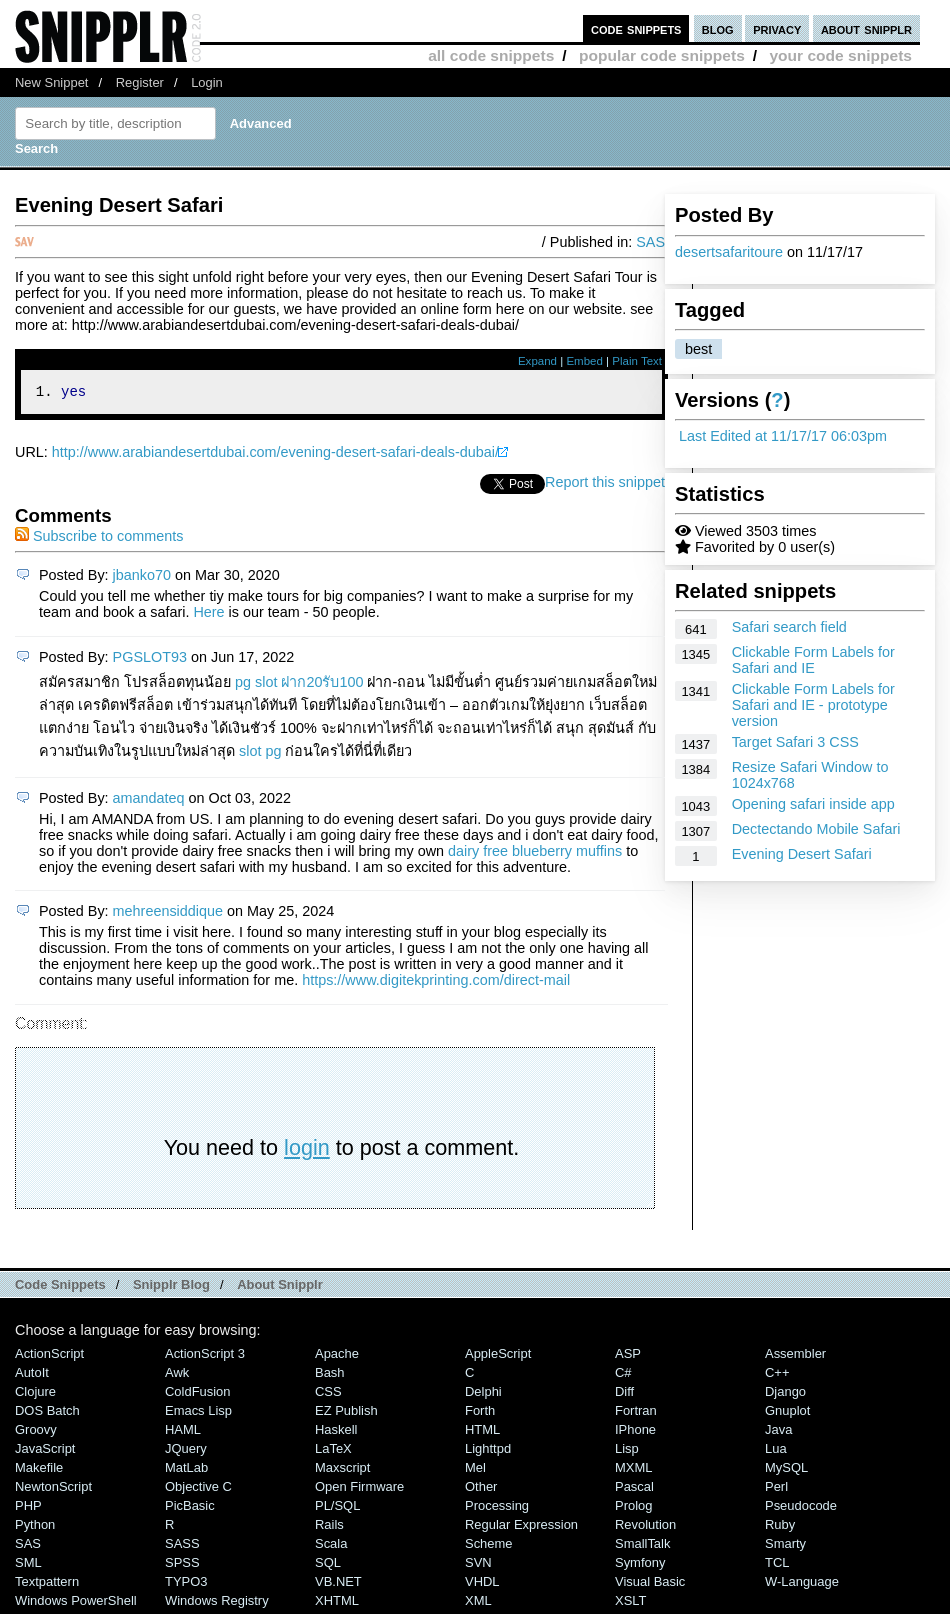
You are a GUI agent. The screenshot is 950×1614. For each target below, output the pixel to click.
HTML (482, 1432)
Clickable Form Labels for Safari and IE (813, 660)
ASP (628, 1356)
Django (785, 1394)
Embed (584, 361)
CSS (328, 1394)
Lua (776, 1451)
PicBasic (190, 1508)
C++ (777, 1375)
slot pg (260, 754)
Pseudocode (801, 1508)
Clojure (35, 1394)
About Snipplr (280, 1287)
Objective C (198, 1489)
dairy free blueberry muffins (535, 854)
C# (623, 1375)
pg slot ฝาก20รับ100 (299, 685)
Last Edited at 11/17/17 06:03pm (783, 436)
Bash (330, 1375)
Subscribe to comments (99, 539)
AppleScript (498, 1356)
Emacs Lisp (198, 1413)
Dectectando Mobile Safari (816, 829)
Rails (329, 1527)
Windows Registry (217, 1603)
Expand (537, 361)
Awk (177, 1375)
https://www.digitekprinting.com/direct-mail (436, 983)
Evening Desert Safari (802, 854)
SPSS (182, 1565)
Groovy (36, 1432)
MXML (633, 1470)
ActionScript (49, 1356)
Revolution (645, 1527)
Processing (497, 1508)
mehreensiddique (168, 914)
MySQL (786, 1470)
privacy (777, 28)
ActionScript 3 (205, 1356)
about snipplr (866, 28)
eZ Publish (346, 1413)
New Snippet (51, 82)
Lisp (627, 1451)
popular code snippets (662, 55)
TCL (777, 1565)
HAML (183, 1432)
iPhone (635, 1432)
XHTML (337, 1603)
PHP (28, 1508)
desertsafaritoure (729, 252)
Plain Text (637, 361)
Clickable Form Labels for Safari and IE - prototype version (813, 705)
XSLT (630, 1603)
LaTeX (333, 1451)
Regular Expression (521, 1527)
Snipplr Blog (171, 1287)
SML (28, 1565)
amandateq (149, 801)
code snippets (636, 28)
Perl (776, 1489)
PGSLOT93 (150, 660)
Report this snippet (605, 485)
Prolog (633, 1508)
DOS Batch (47, 1413)
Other (481, 1489)
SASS (182, 1546)
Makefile (39, 1470)
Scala (331, 1546)
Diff (624, 1394)
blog (718, 28)
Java (778, 1432)
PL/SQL (337, 1508)
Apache (337, 1356)
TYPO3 (186, 1584)
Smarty (785, 1546)
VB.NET (338, 1584)
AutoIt (32, 1375)
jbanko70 (142, 578)
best (698, 349)
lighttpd (488, 1451)
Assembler (795, 1356)
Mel (475, 1470)
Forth (480, 1413)
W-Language (802, 1584)
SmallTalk (642, 1546)
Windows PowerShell (76, 1603)
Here (208, 615)
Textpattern (47, 1584)
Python (35, 1527)
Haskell (336, 1432)
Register (140, 82)
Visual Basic (650, 1584)
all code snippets (491, 55)
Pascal (634, 1489)
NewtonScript (53, 1489)
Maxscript (342, 1470)
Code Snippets (60, 1287)
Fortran (636, 1413)
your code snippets (840, 55)
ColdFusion (198, 1394)
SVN (478, 1565)
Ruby (780, 1527)
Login (207, 82)
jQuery (186, 1451)
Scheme (489, 1546)
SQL (328, 1565)
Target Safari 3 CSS (795, 742)
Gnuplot (787, 1413)
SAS (650, 242)
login (307, 1150)
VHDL (482, 1584)
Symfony (640, 1565)
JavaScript (45, 1451)
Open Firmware (359, 1489)
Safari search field (789, 627)
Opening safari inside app (813, 804)
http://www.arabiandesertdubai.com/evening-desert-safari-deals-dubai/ (275, 455)
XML (478, 1603)
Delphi (483, 1394)
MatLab (186, 1470)
